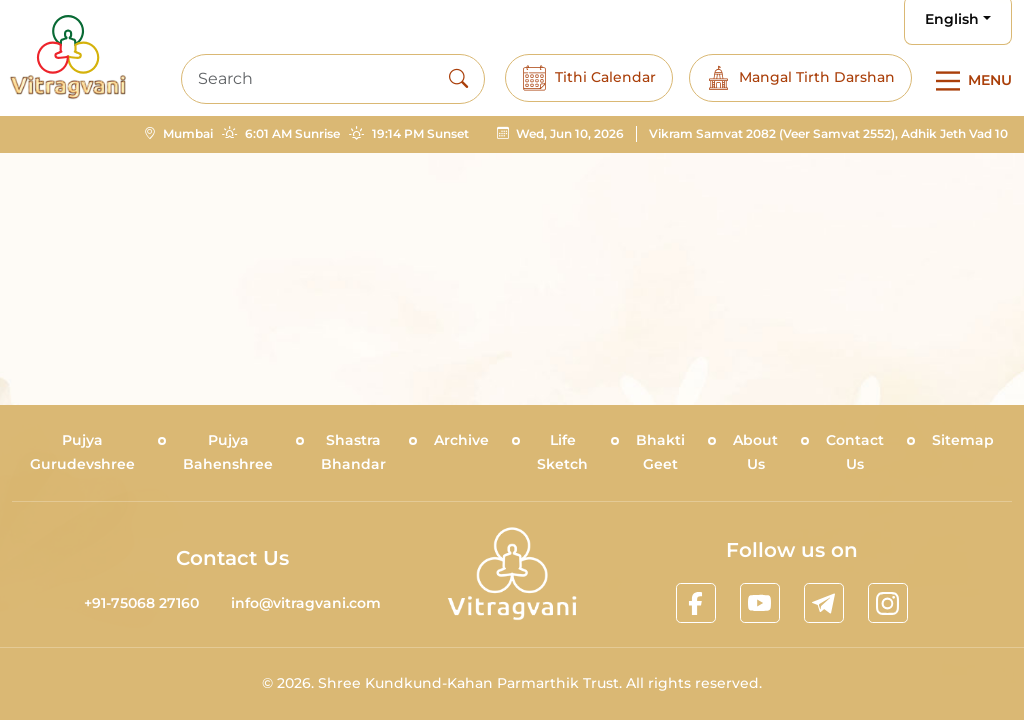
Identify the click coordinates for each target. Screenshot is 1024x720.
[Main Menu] (970, 81)
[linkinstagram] (888, 603)
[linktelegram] (824, 603)
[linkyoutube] (760, 603)
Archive (461, 440)
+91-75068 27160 (141, 603)
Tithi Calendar (589, 78)
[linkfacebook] (696, 603)
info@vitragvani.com (306, 603)
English (952, 19)
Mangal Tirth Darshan (800, 78)
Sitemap (963, 440)
